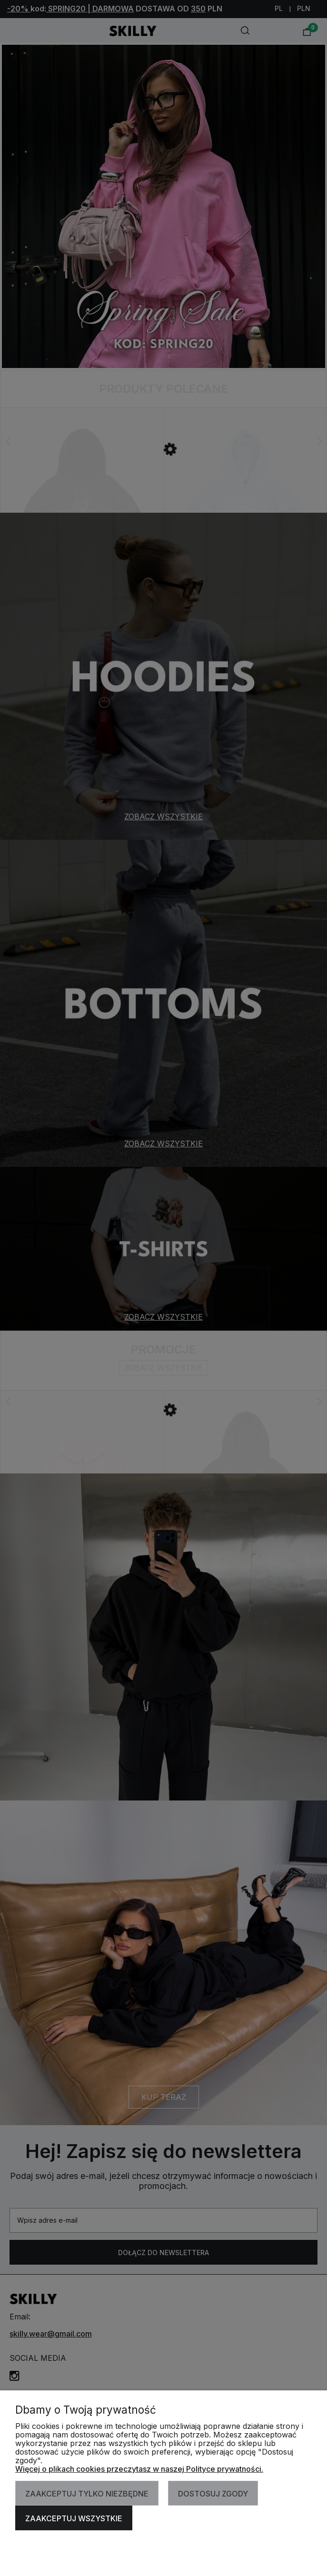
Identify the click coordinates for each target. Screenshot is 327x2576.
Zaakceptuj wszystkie (73, 2518)
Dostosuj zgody (213, 2493)
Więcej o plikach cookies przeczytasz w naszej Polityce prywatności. (139, 2469)
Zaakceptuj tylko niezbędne (87, 2493)
